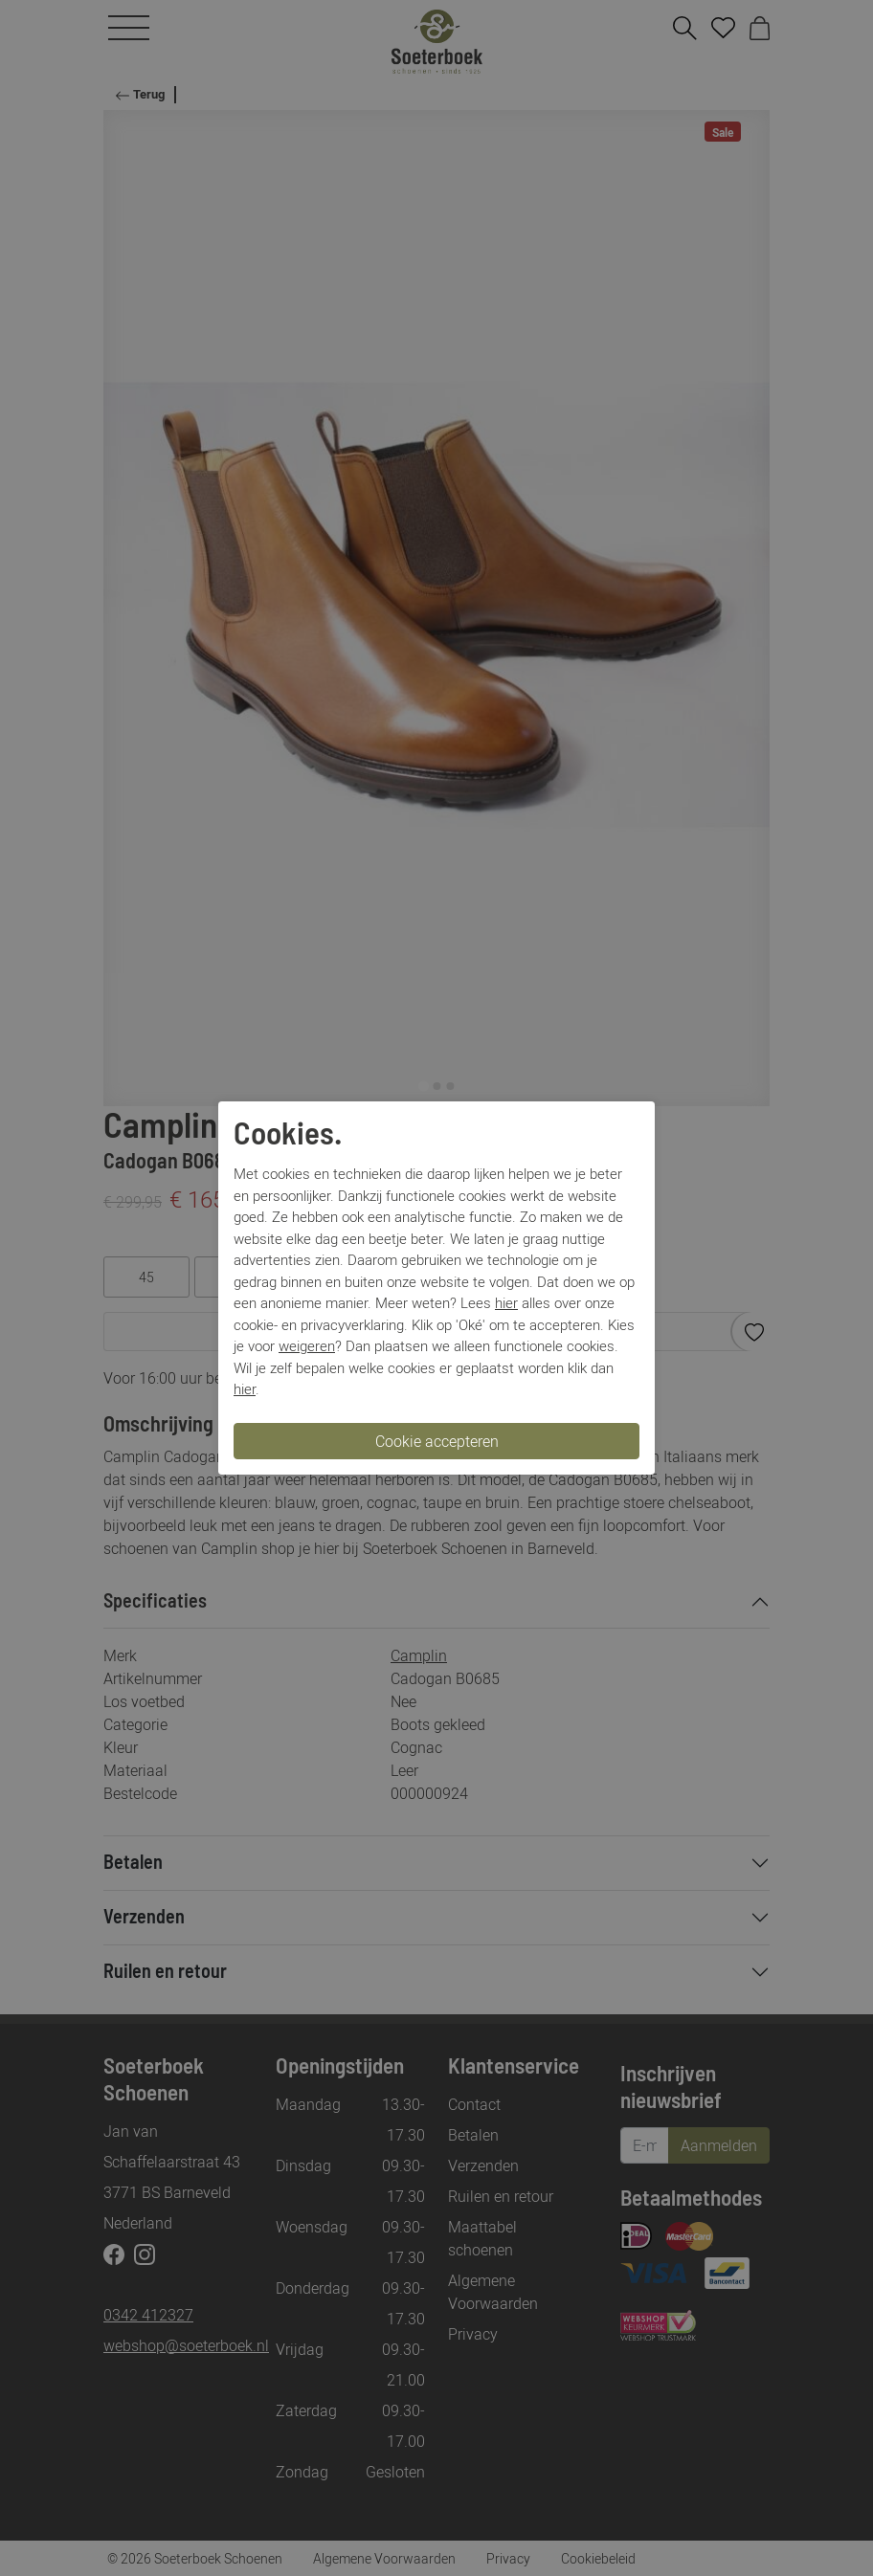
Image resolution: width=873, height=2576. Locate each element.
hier (506, 1302)
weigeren (307, 1345)
